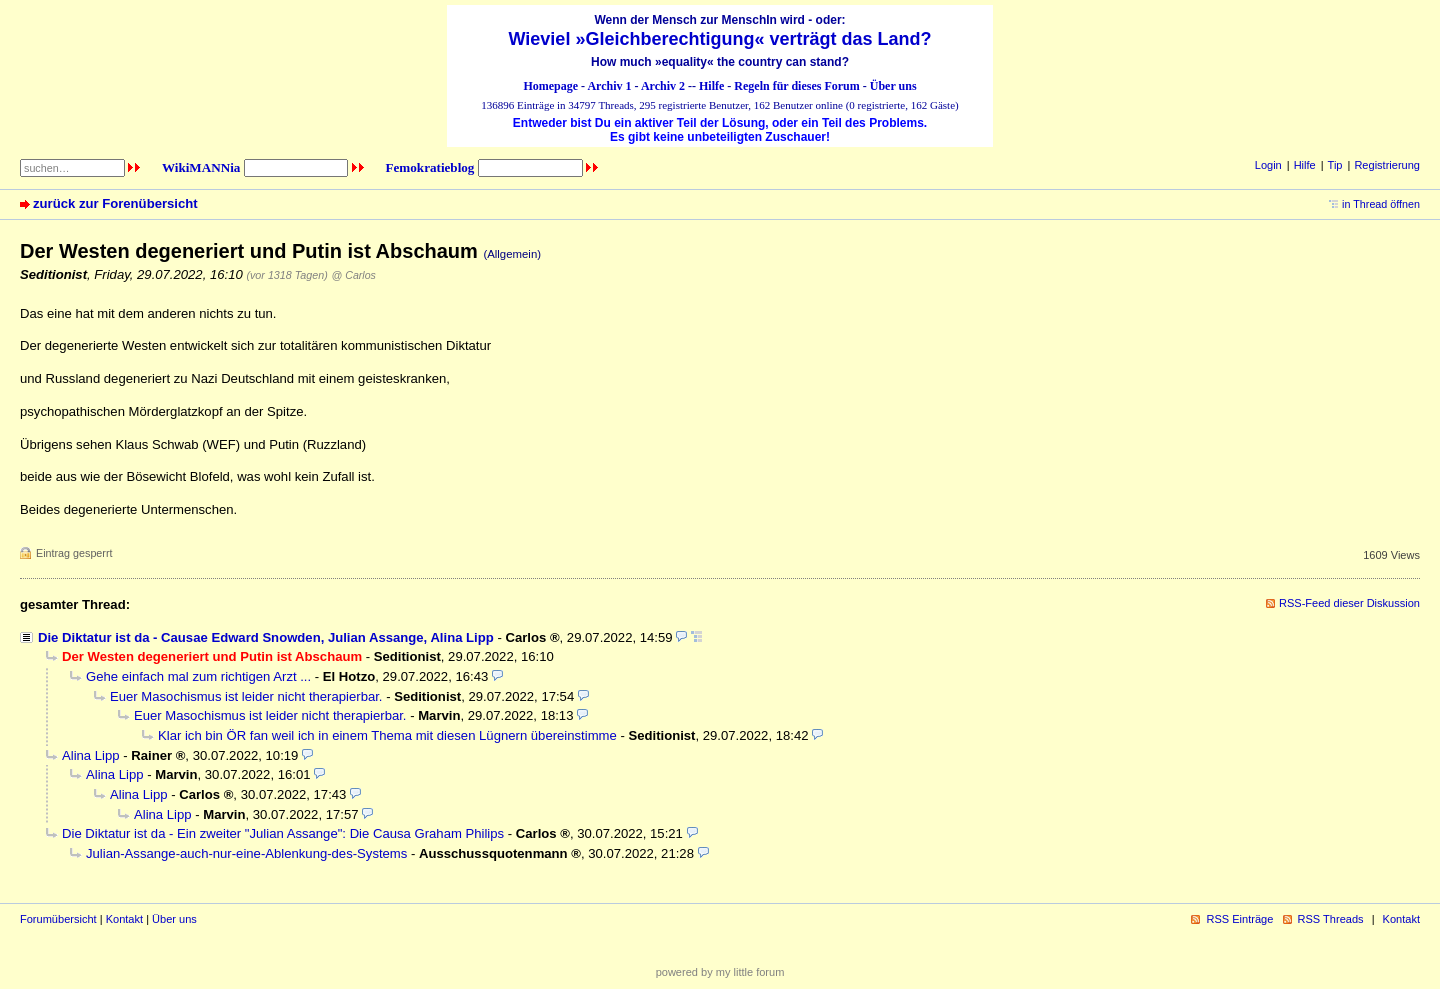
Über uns (893, 86)
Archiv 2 (663, 86)
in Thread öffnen (1381, 204)
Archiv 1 (609, 86)
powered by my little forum (720, 972)
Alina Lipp (91, 755)
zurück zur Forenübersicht (115, 203)
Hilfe (711, 86)
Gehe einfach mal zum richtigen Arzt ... (198, 676)
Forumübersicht (58, 919)
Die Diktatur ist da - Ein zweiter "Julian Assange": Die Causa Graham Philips (283, 833)
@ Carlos (354, 275)
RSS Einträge (1239, 919)
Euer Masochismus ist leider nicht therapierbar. (246, 696)
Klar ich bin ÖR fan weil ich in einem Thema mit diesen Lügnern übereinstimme (387, 735)
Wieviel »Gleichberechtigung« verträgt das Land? (720, 39)
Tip (1335, 165)
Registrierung (1387, 165)
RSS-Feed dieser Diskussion (1349, 603)
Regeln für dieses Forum (796, 86)
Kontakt (124, 919)
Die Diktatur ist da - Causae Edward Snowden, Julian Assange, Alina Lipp (266, 637)
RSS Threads (1331, 919)
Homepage (550, 86)
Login (1268, 165)
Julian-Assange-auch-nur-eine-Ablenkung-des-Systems (246, 853)
